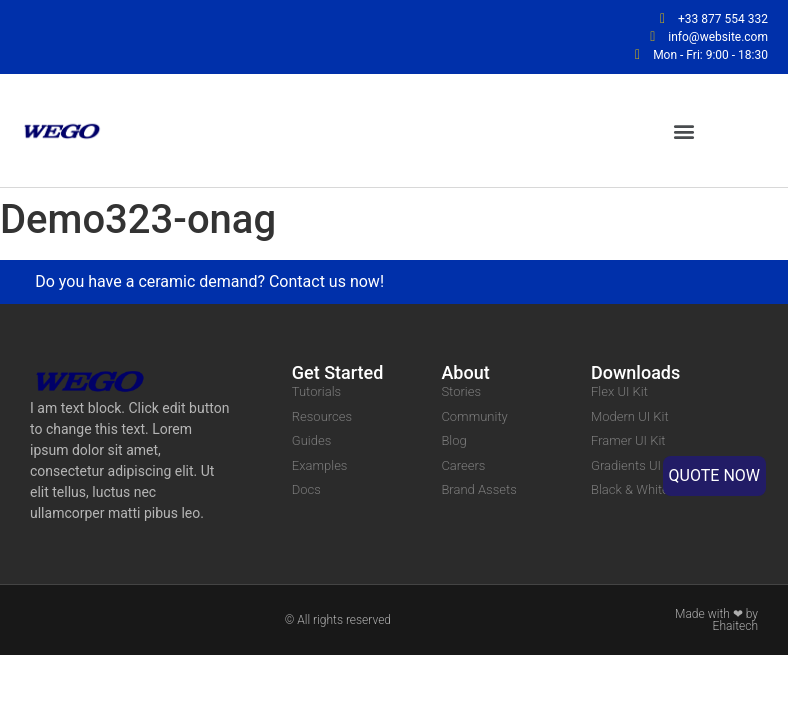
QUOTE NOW (714, 475)
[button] (684, 130)
